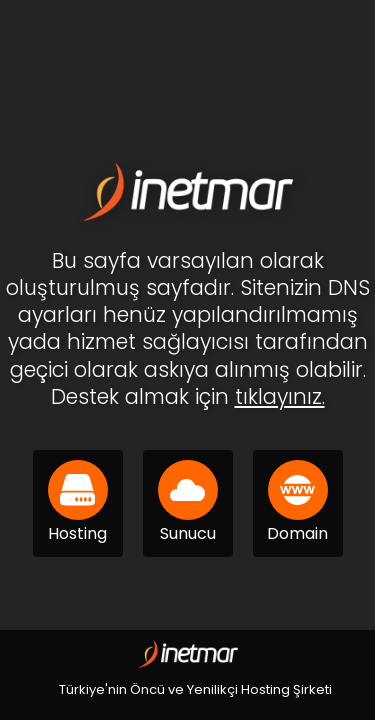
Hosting (78, 502)
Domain (297, 502)
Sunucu (188, 502)
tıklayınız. (280, 396)
